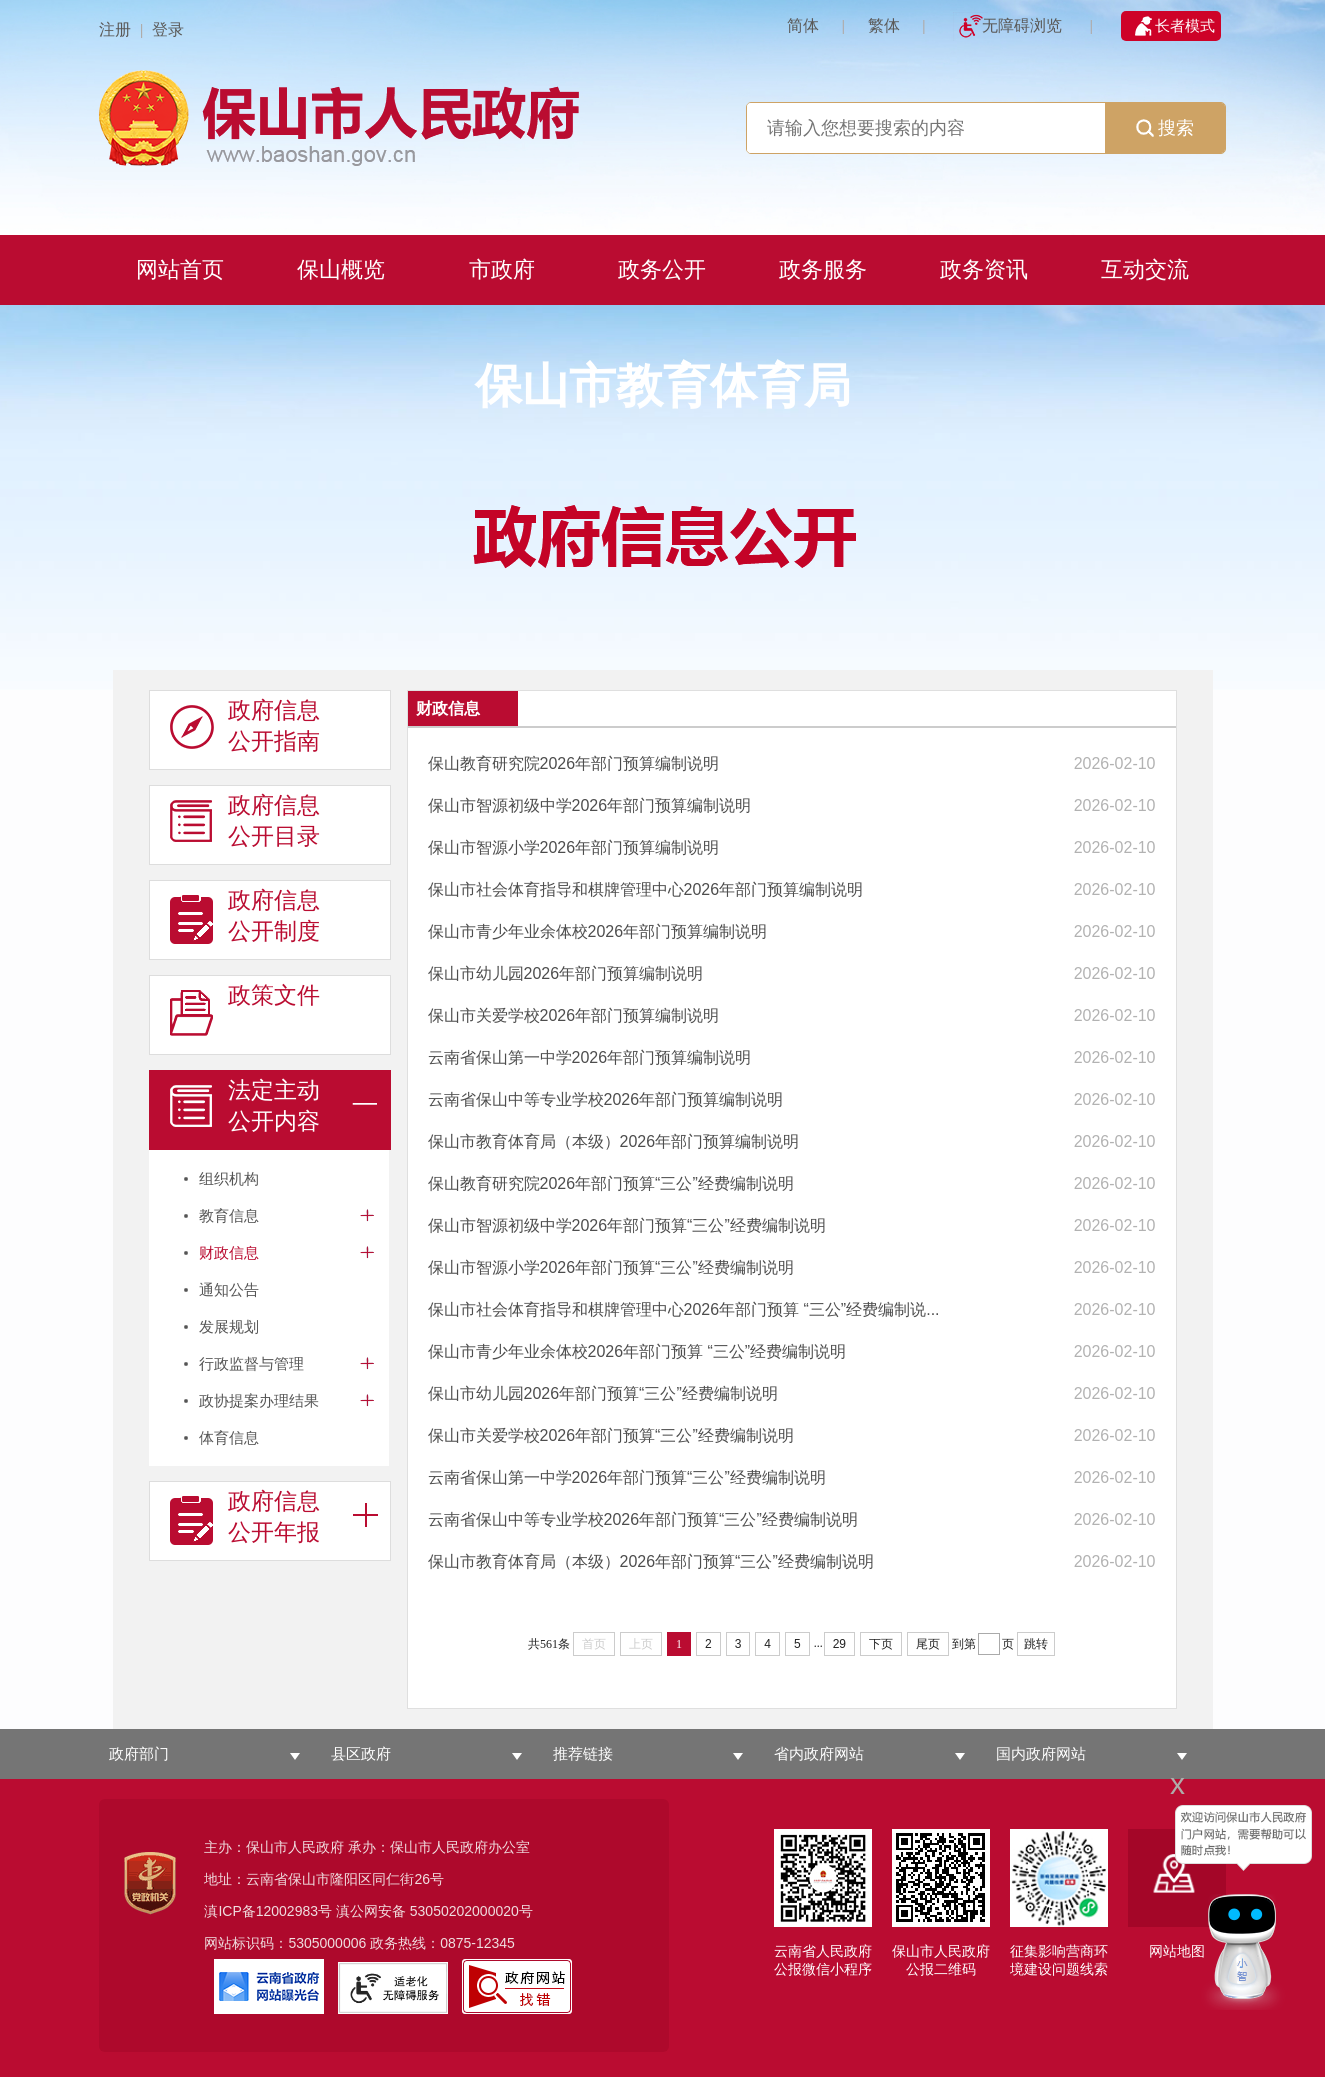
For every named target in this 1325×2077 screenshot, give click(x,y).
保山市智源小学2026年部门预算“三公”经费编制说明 (611, 1267)
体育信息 (229, 1437)
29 (839, 1644)
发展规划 (229, 1326)
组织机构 (229, 1178)
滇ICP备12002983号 (268, 1911)
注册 (115, 29)
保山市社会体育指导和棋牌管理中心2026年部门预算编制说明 (646, 889)
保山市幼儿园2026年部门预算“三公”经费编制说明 (603, 1393)
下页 (881, 1644)
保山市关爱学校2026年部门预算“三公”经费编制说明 (611, 1435)
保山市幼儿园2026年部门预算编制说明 (566, 973)
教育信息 (229, 1215)
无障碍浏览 (1022, 25)
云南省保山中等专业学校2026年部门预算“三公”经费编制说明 (643, 1519)
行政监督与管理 (251, 1363)
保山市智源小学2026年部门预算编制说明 (574, 847)
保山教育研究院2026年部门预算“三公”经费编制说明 (611, 1183)
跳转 (1036, 1644)
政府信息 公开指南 (245, 726)
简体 (803, 25)
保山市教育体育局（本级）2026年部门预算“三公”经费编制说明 (651, 1561)
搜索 (1165, 128)
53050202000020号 (471, 1911)
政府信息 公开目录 (245, 821)
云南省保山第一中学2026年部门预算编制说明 (590, 1057)
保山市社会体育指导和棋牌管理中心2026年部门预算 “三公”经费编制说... (684, 1309)
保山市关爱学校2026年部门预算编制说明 (574, 1015)
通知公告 (229, 1289)
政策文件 (245, 1011)
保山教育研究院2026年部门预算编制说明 (574, 763)
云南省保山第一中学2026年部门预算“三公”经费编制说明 (627, 1477)
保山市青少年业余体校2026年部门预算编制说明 (598, 931)
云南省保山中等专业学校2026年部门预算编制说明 (606, 1099)
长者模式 (1185, 25)
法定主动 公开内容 (245, 1106)
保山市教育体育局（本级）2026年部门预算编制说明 (614, 1141)
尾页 (928, 1644)
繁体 (884, 25)
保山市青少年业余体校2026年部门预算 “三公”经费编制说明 (637, 1351)
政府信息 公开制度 (245, 916)
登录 (168, 29)
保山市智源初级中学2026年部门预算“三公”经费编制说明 (627, 1225)
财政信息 (229, 1252)
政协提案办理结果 (259, 1400)
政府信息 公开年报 (245, 1517)
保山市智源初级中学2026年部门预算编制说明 (590, 805)
